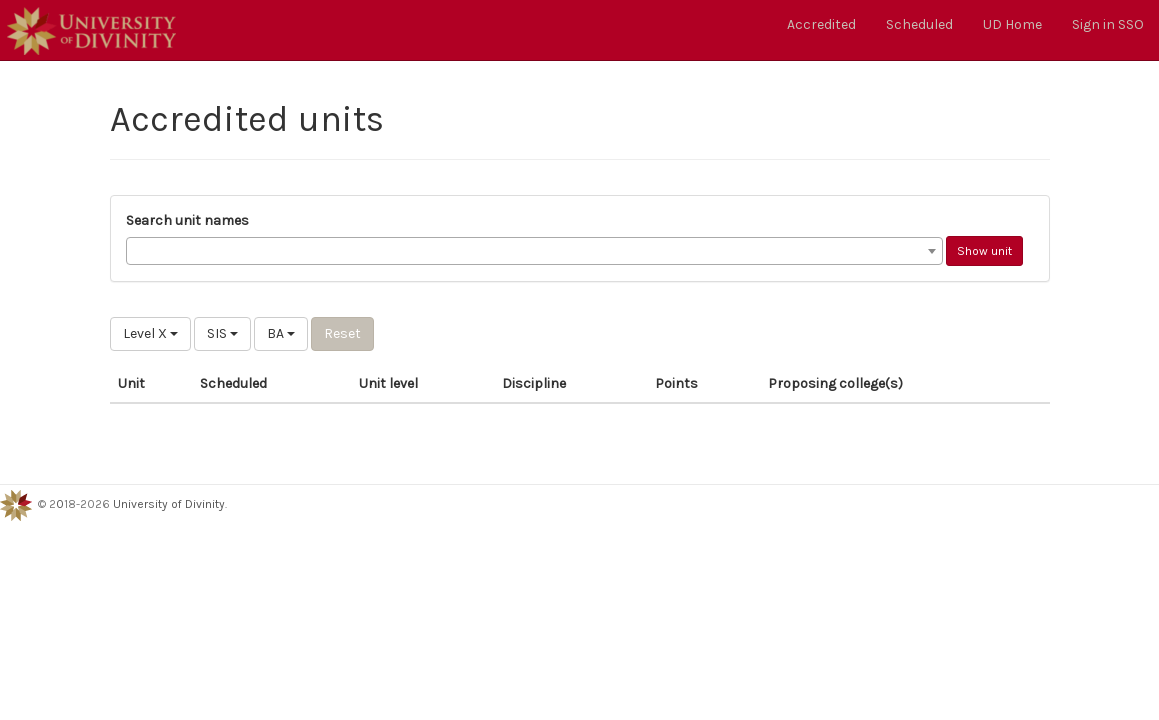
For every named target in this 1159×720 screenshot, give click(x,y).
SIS (222, 333)
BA (281, 333)
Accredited (821, 24)
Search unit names (187, 220)
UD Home (1012, 24)
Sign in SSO (1108, 24)
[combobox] (534, 251)
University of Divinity (169, 504)
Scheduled (919, 24)
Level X (150, 333)
